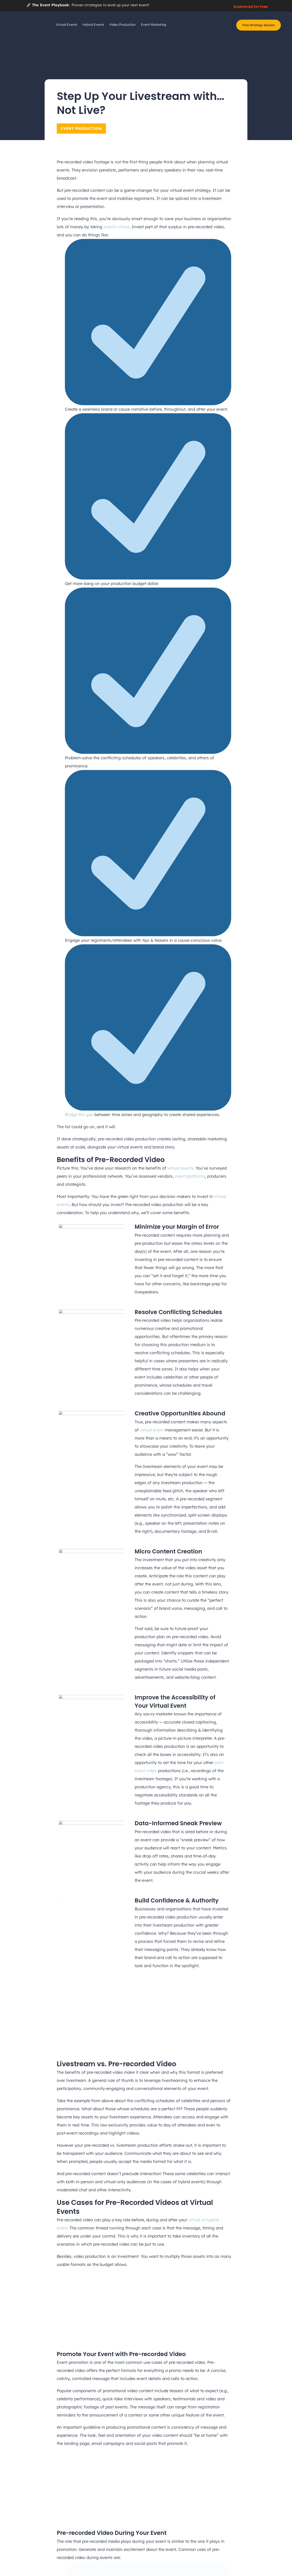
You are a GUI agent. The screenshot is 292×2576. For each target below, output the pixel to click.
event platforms (190, 1176)
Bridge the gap (79, 1114)
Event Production (81, 128)
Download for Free (251, 6)
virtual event (152, 1429)
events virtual (116, 226)
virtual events (180, 1168)
